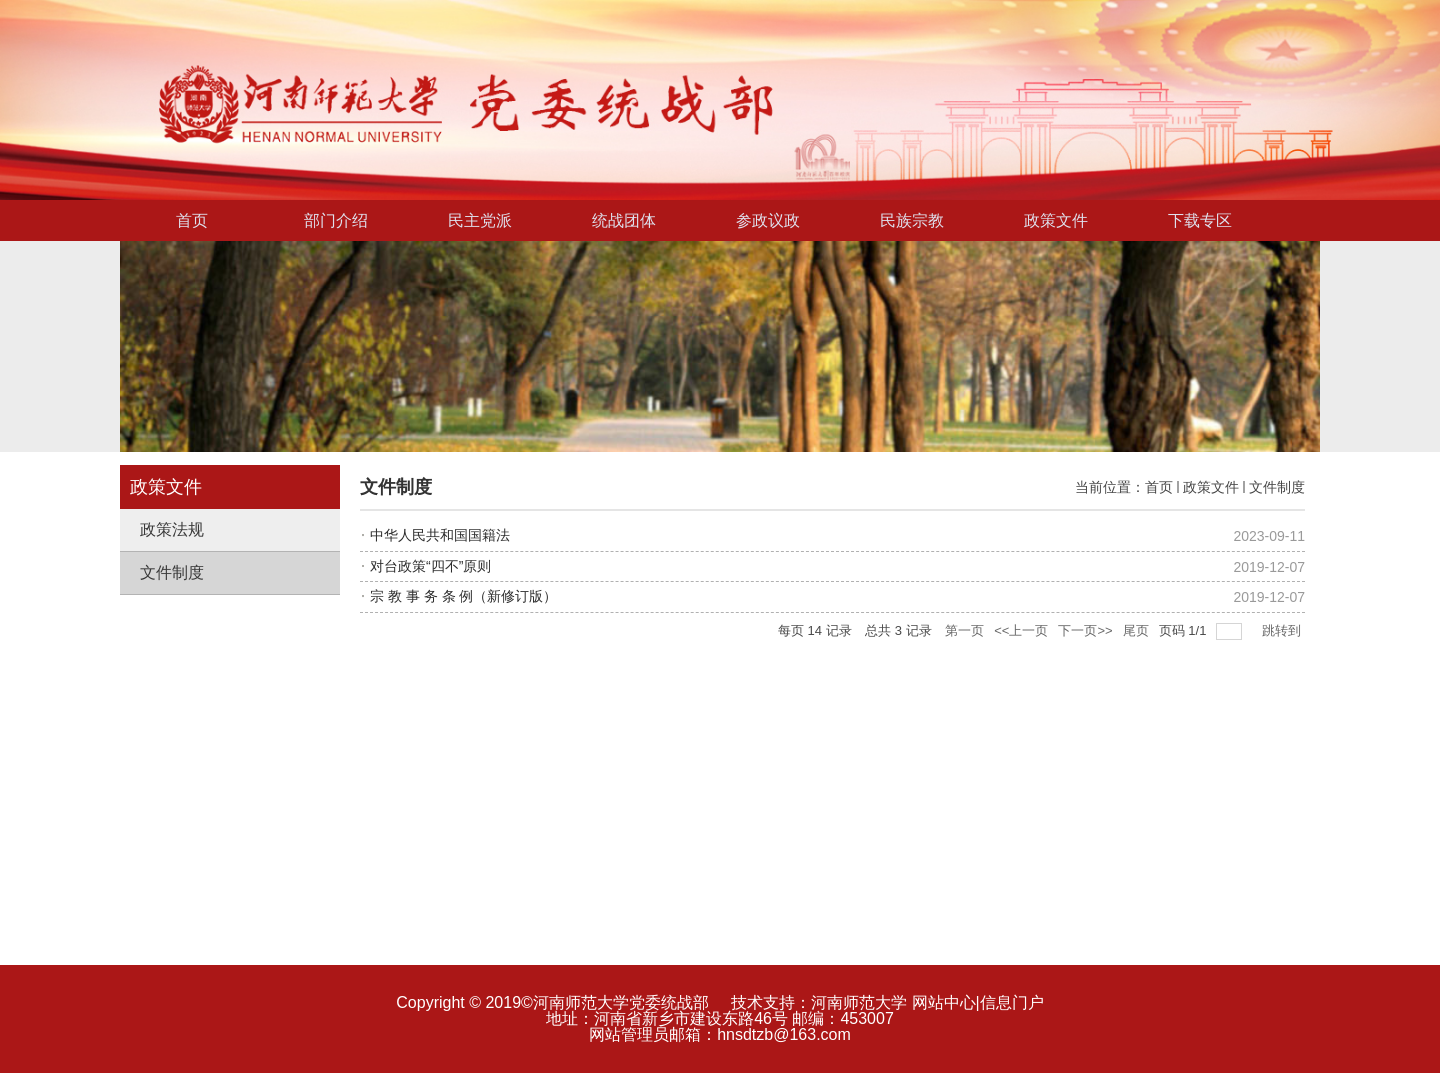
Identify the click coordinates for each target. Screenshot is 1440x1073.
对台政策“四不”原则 (430, 566)
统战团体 (624, 220)
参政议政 (768, 220)
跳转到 (1283, 630)
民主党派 (480, 220)
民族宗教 (912, 220)
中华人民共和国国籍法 (440, 535)
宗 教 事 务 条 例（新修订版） (463, 596)
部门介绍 (336, 220)
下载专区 (1200, 220)
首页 (192, 220)
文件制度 (1277, 487)
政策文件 (1056, 220)
